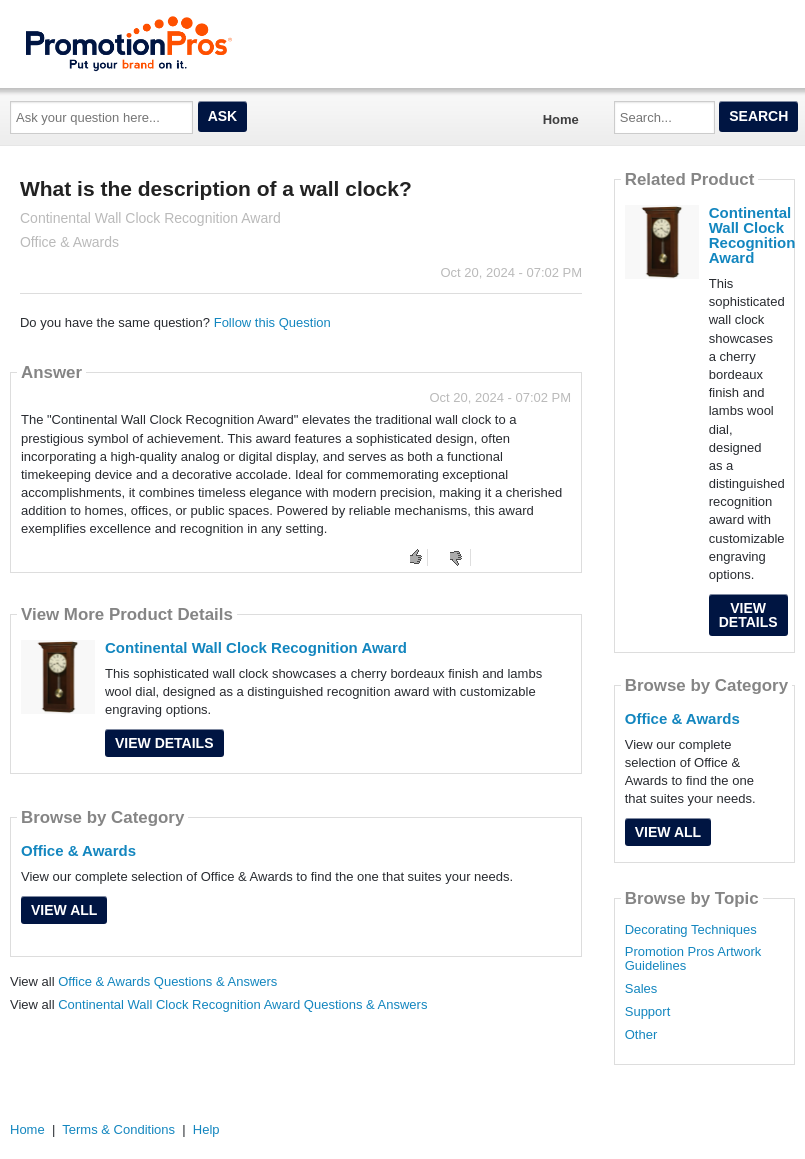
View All (64, 910)
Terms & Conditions (118, 1129)
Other (641, 1035)
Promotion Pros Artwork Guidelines (693, 959)
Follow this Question (272, 322)
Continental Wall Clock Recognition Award (256, 647)
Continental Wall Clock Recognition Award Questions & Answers (242, 1004)
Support (648, 1012)
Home (561, 119)
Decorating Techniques (691, 930)
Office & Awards (78, 850)
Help (206, 1129)
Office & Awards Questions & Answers (167, 981)
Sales (641, 989)
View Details (164, 743)
